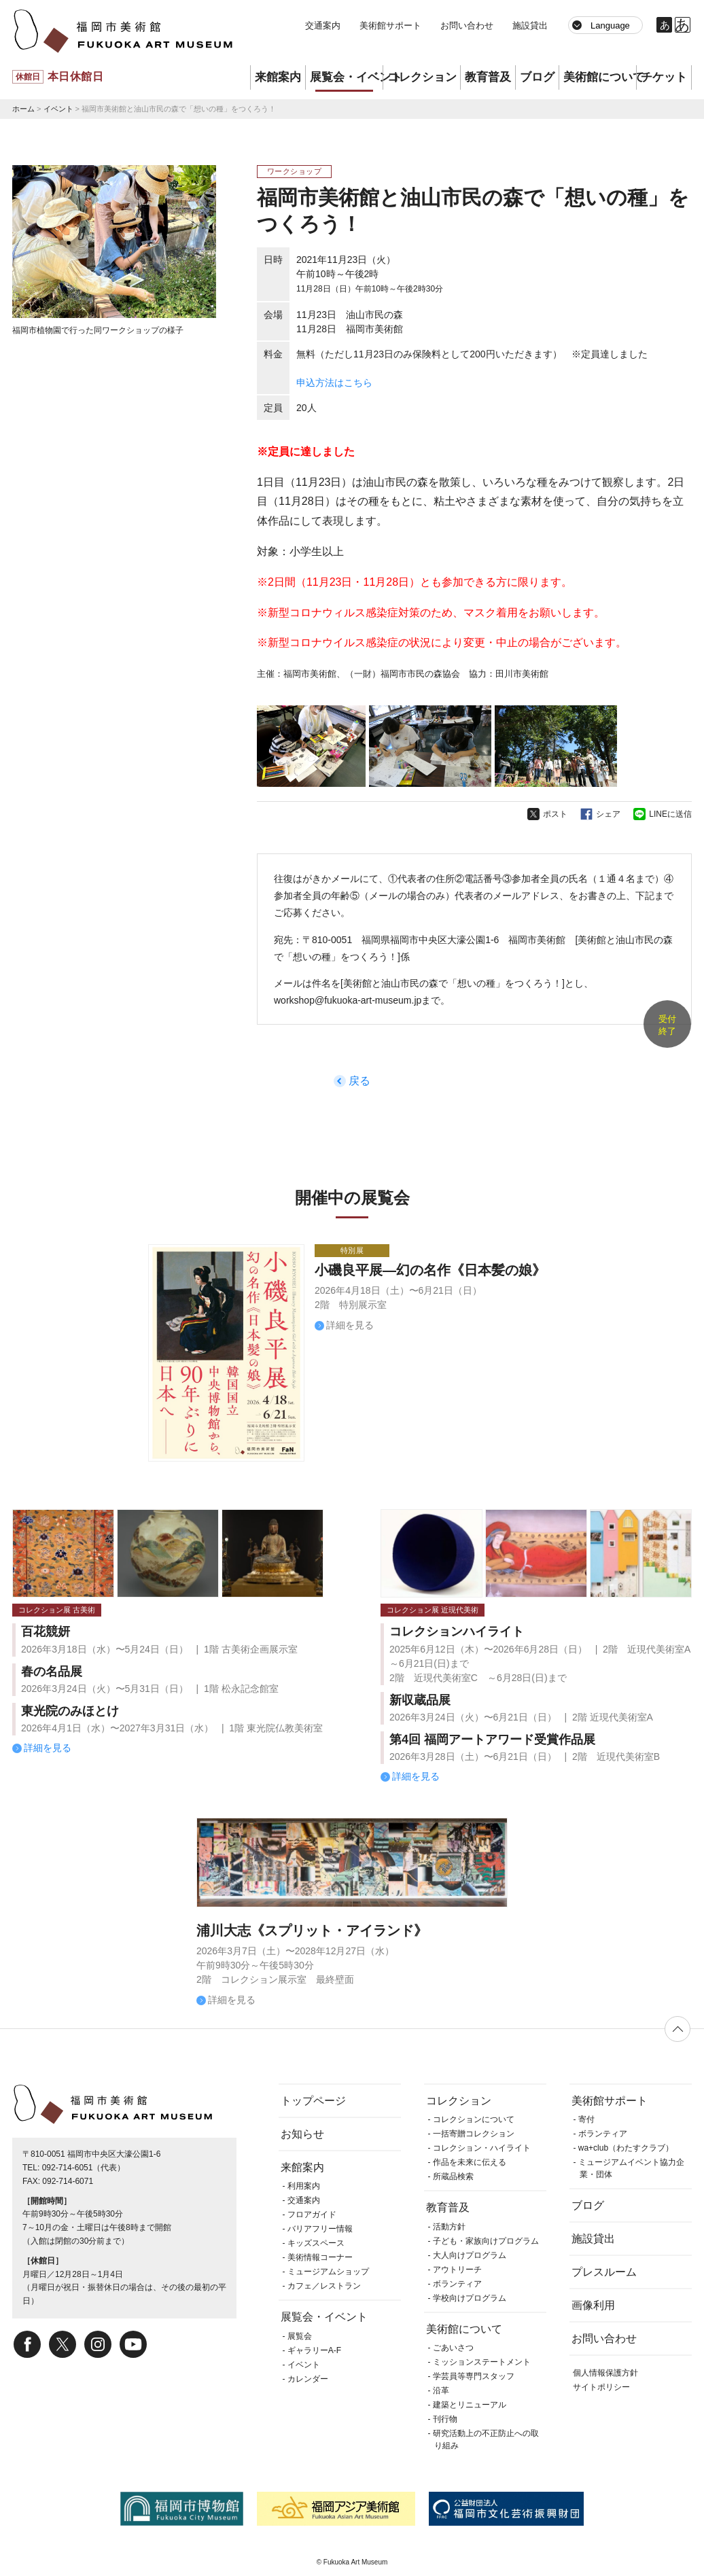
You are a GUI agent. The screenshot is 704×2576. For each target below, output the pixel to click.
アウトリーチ (457, 2269)
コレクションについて (473, 2119)
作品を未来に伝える (469, 2162)
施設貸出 (530, 25)
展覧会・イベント (346, 77)
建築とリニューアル (469, 2405)
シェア (608, 814)
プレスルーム (604, 2272)
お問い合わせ (466, 25)
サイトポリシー (601, 2387)
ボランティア (457, 2284)
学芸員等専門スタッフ (473, 2376)
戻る (359, 1081)
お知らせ (302, 2134)
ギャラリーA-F (314, 2350)
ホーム (23, 109)
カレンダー (307, 2379)
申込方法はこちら (334, 382)
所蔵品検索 (453, 2176)
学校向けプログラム (469, 2298)
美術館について (599, 77)
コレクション (422, 77)
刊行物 (445, 2419)
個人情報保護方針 (605, 2373)
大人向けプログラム (469, 2255)
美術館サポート (390, 25)
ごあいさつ (453, 2347)
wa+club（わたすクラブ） (625, 2148)
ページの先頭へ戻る (677, 2029)
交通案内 (322, 25)
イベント (58, 109)
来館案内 (278, 77)
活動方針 (449, 2226)
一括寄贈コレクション (473, 2133)
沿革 (441, 2390)
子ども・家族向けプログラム (486, 2241)
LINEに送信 (670, 814)
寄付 (586, 2119)
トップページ (313, 2100)
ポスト (555, 814)
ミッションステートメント (482, 2362)
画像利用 (593, 2305)
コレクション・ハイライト (482, 2148)
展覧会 (299, 2336)
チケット (664, 77)
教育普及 (488, 77)
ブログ (537, 77)
